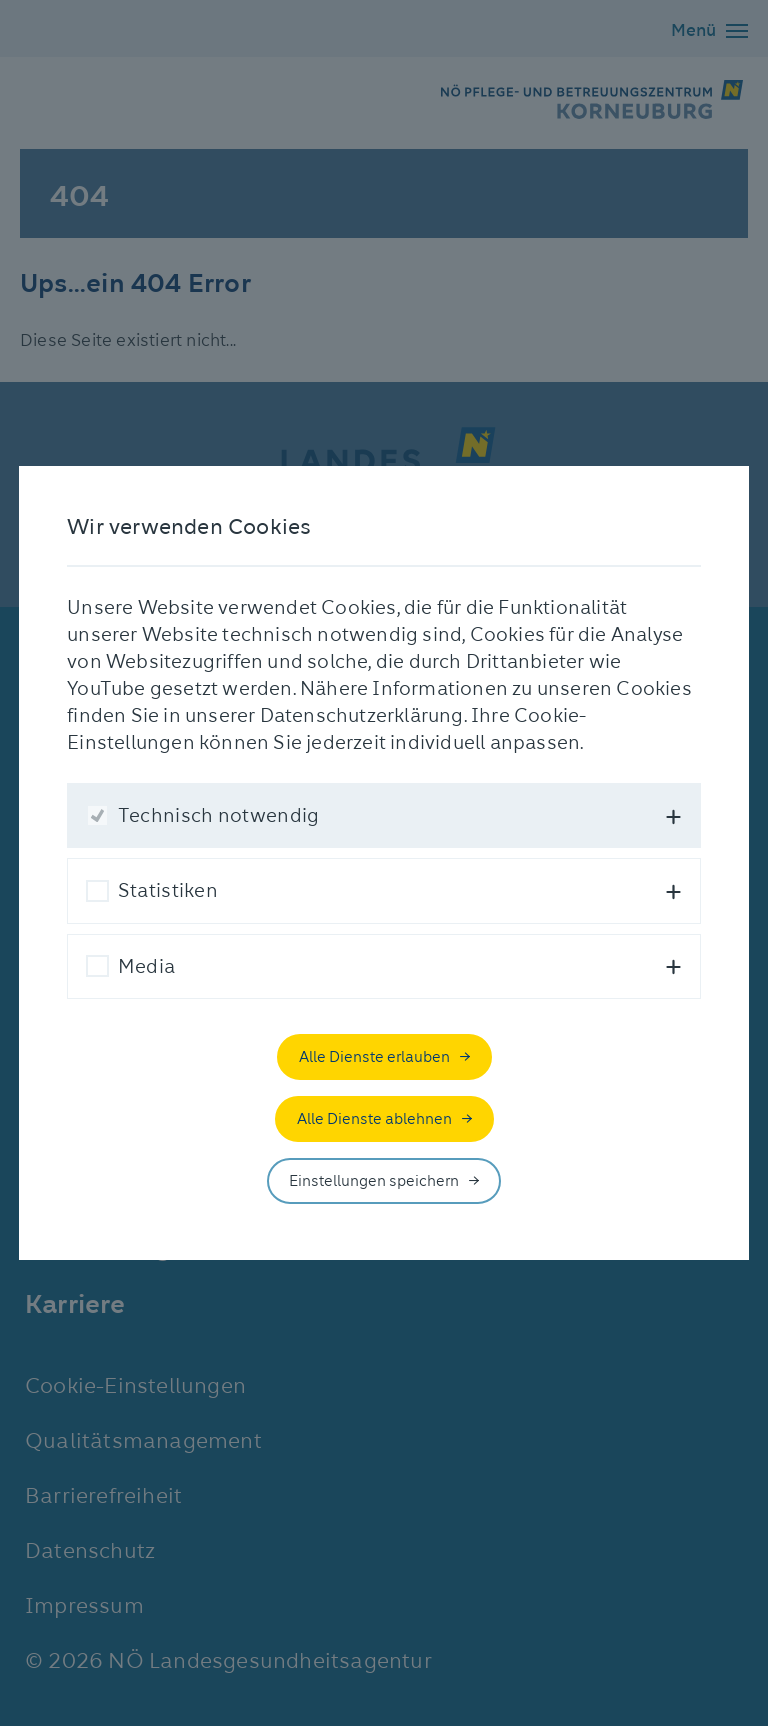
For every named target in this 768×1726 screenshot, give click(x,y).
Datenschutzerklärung (362, 715)
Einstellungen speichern (374, 1181)
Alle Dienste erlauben (374, 1057)
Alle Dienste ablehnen (374, 1119)
